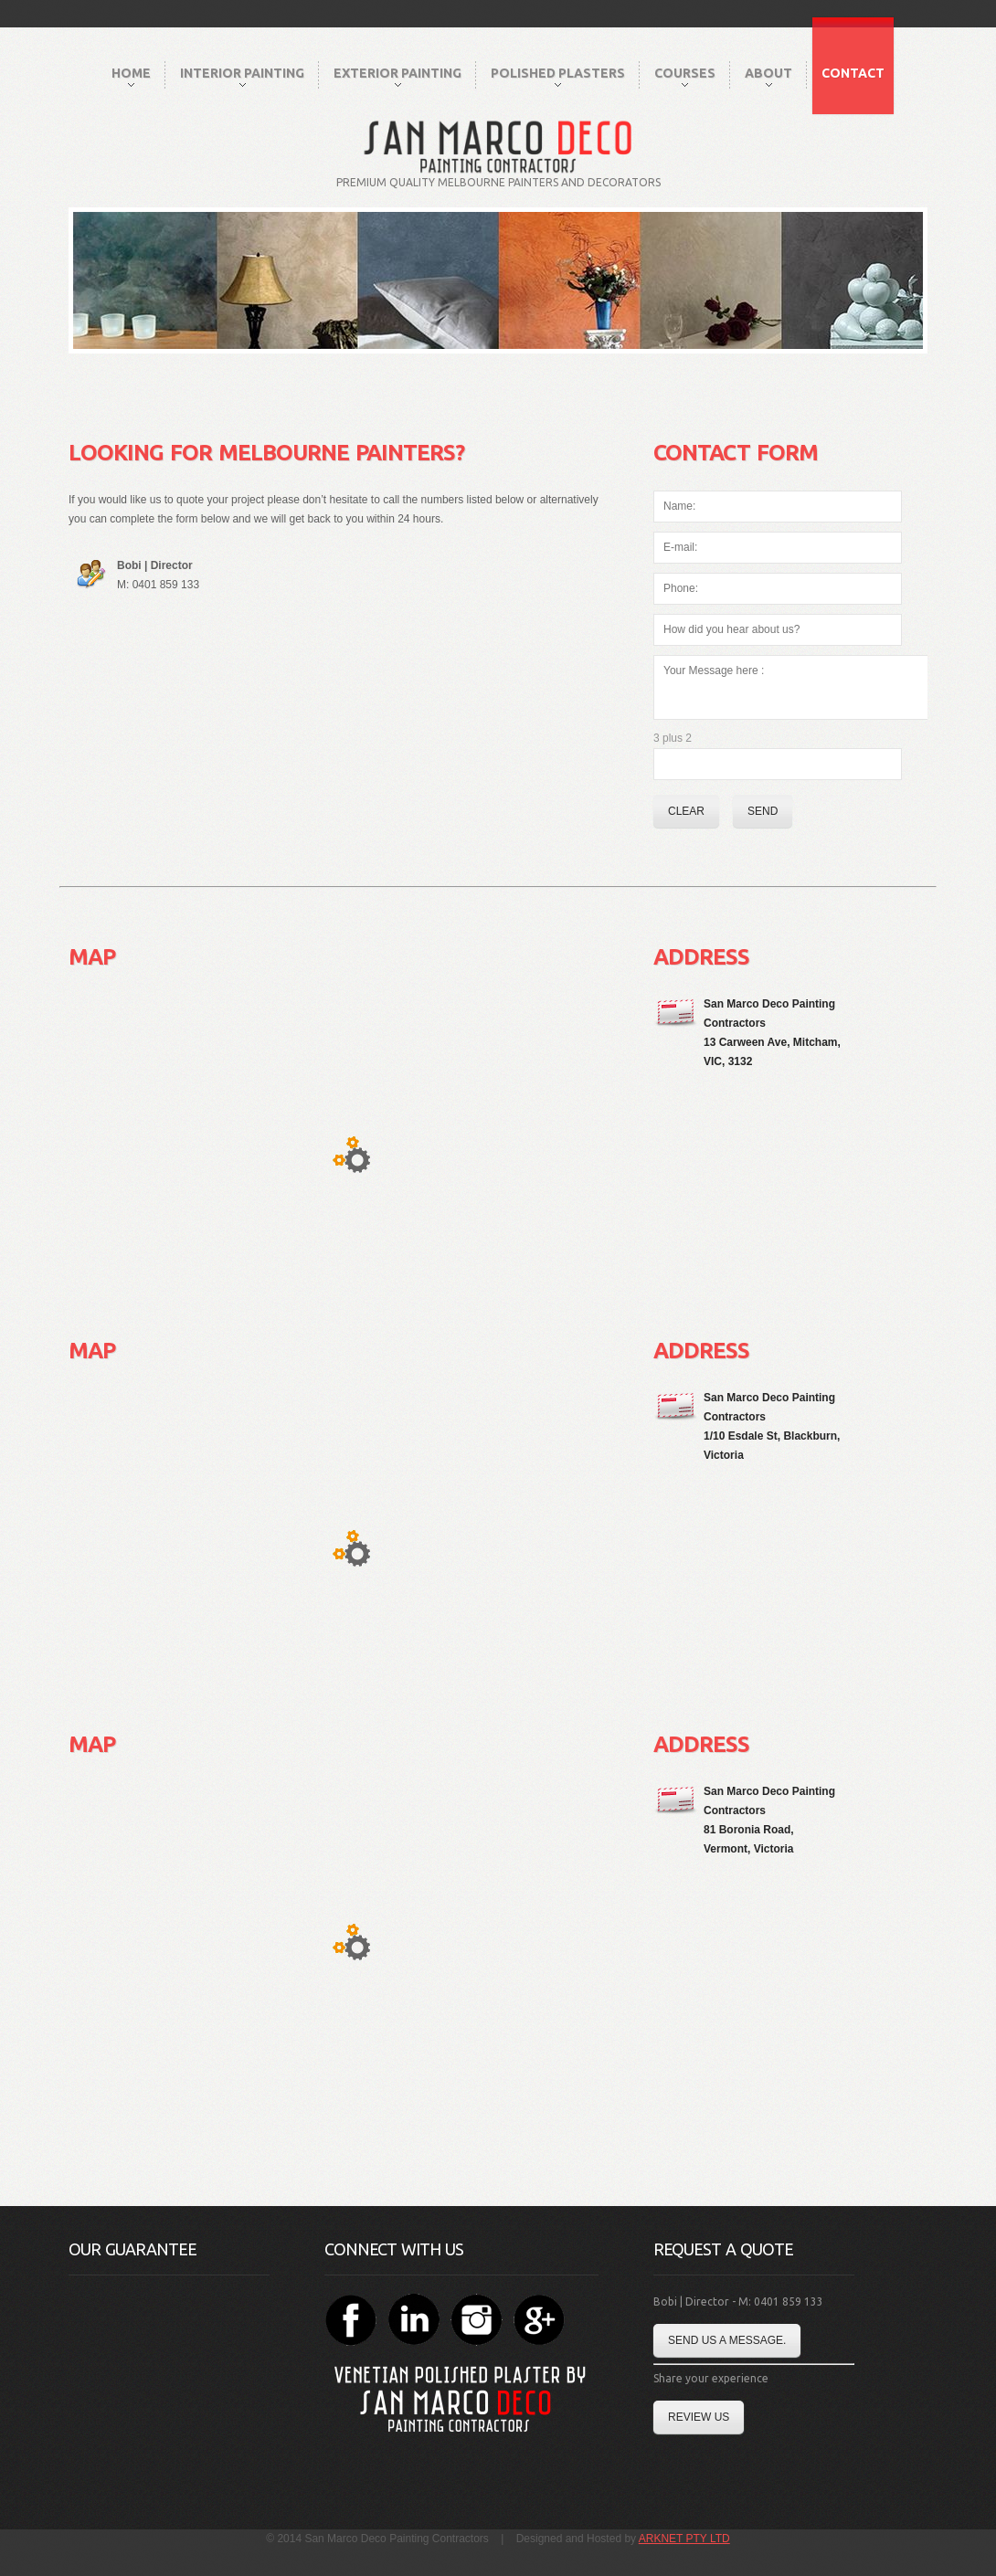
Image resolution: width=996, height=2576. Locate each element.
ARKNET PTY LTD (684, 2538)
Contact (853, 73)
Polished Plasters (558, 76)
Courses (685, 76)
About (768, 76)
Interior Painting (242, 76)
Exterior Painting (397, 76)
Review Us (698, 2417)
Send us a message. (727, 2340)
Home (131, 76)
